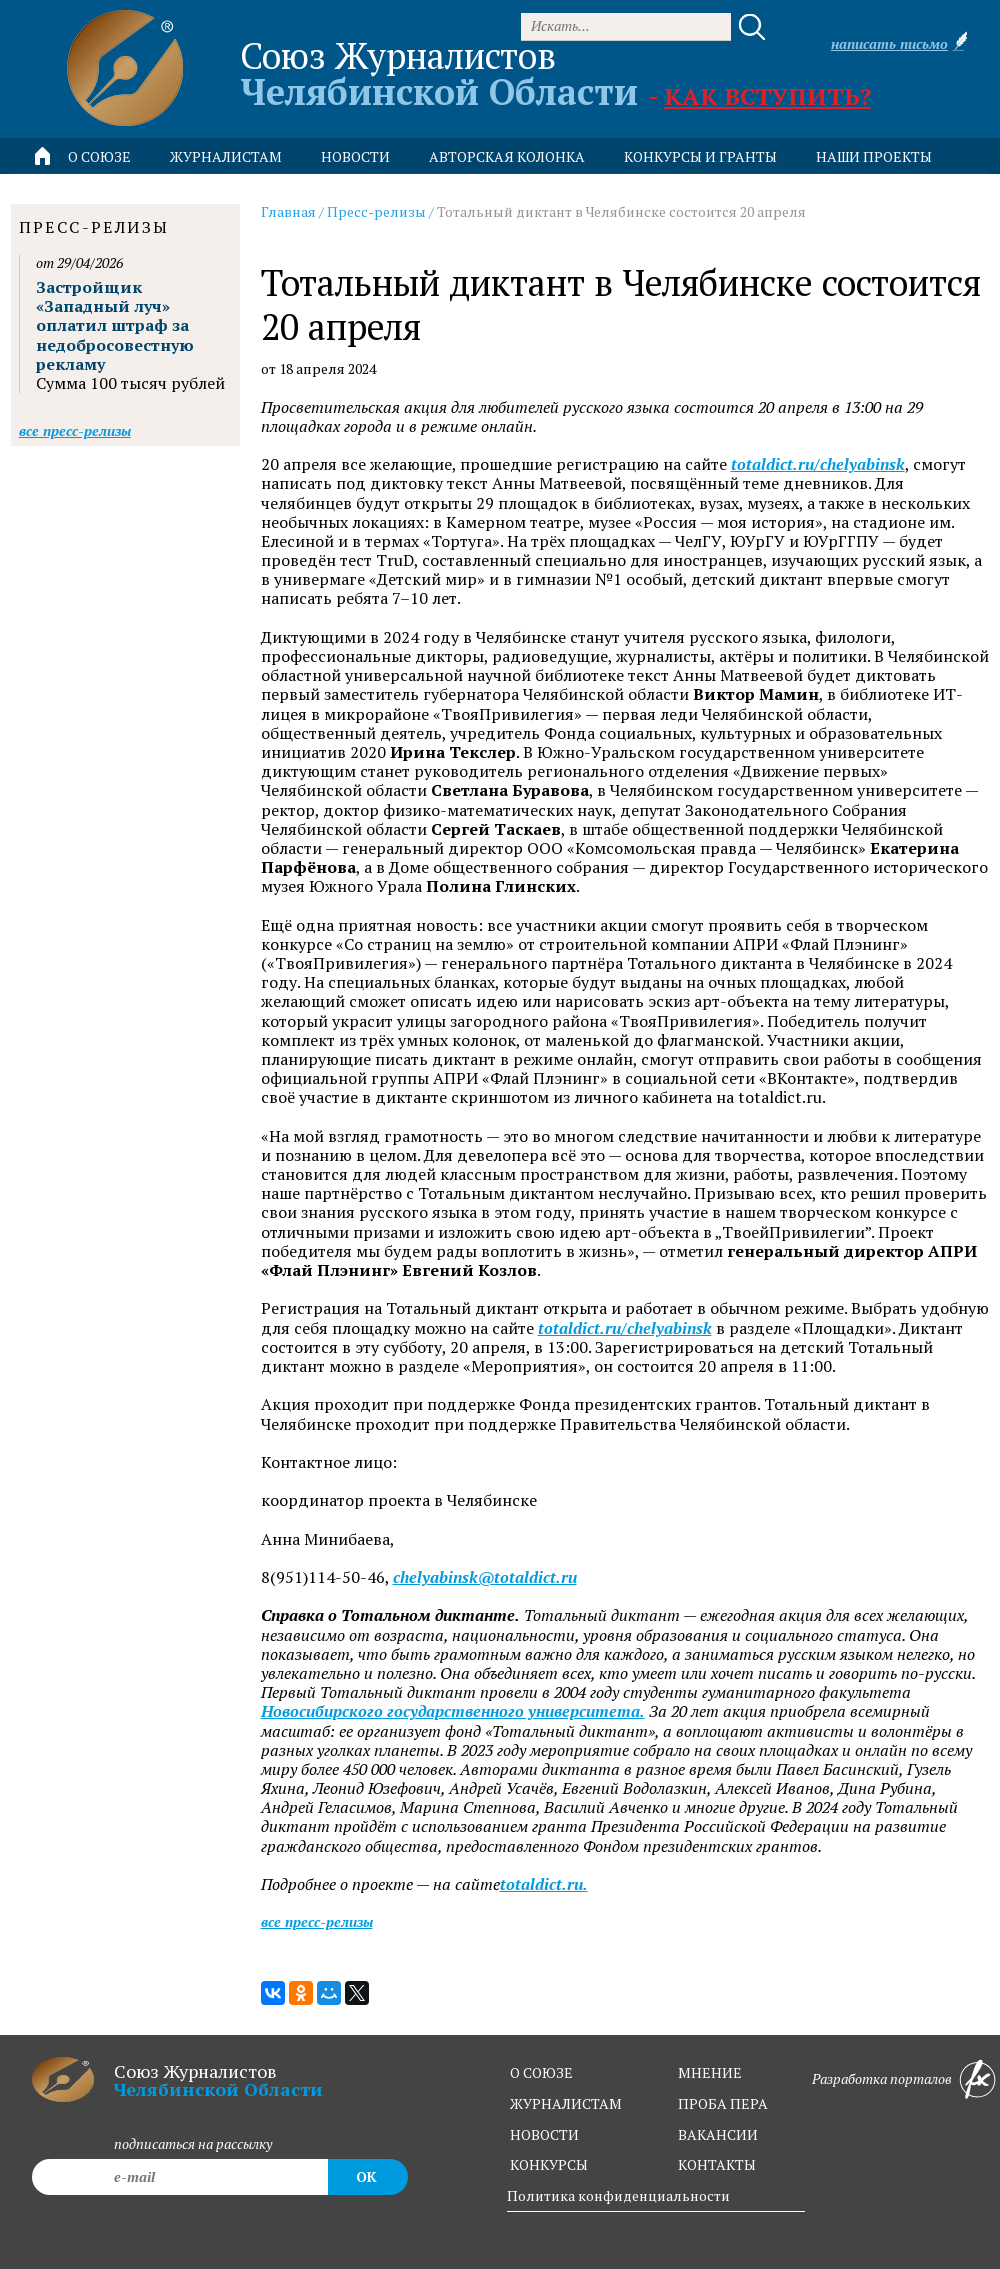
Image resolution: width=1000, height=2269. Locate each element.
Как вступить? (767, 96)
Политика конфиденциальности (618, 2195)
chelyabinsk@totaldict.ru (485, 1577)
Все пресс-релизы (317, 1921)
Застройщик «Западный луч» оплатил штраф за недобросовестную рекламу (115, 325)
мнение (710, 2072)
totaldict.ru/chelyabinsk (818, 464)
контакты (717, 2164)
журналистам (566, 2103)
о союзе (541, 2072)
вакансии (718, 2134)
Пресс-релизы (376, 211)
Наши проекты (874, 156)
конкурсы (549, 2164)
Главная (288, 211)
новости (355, 156)
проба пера (723, 2103)
